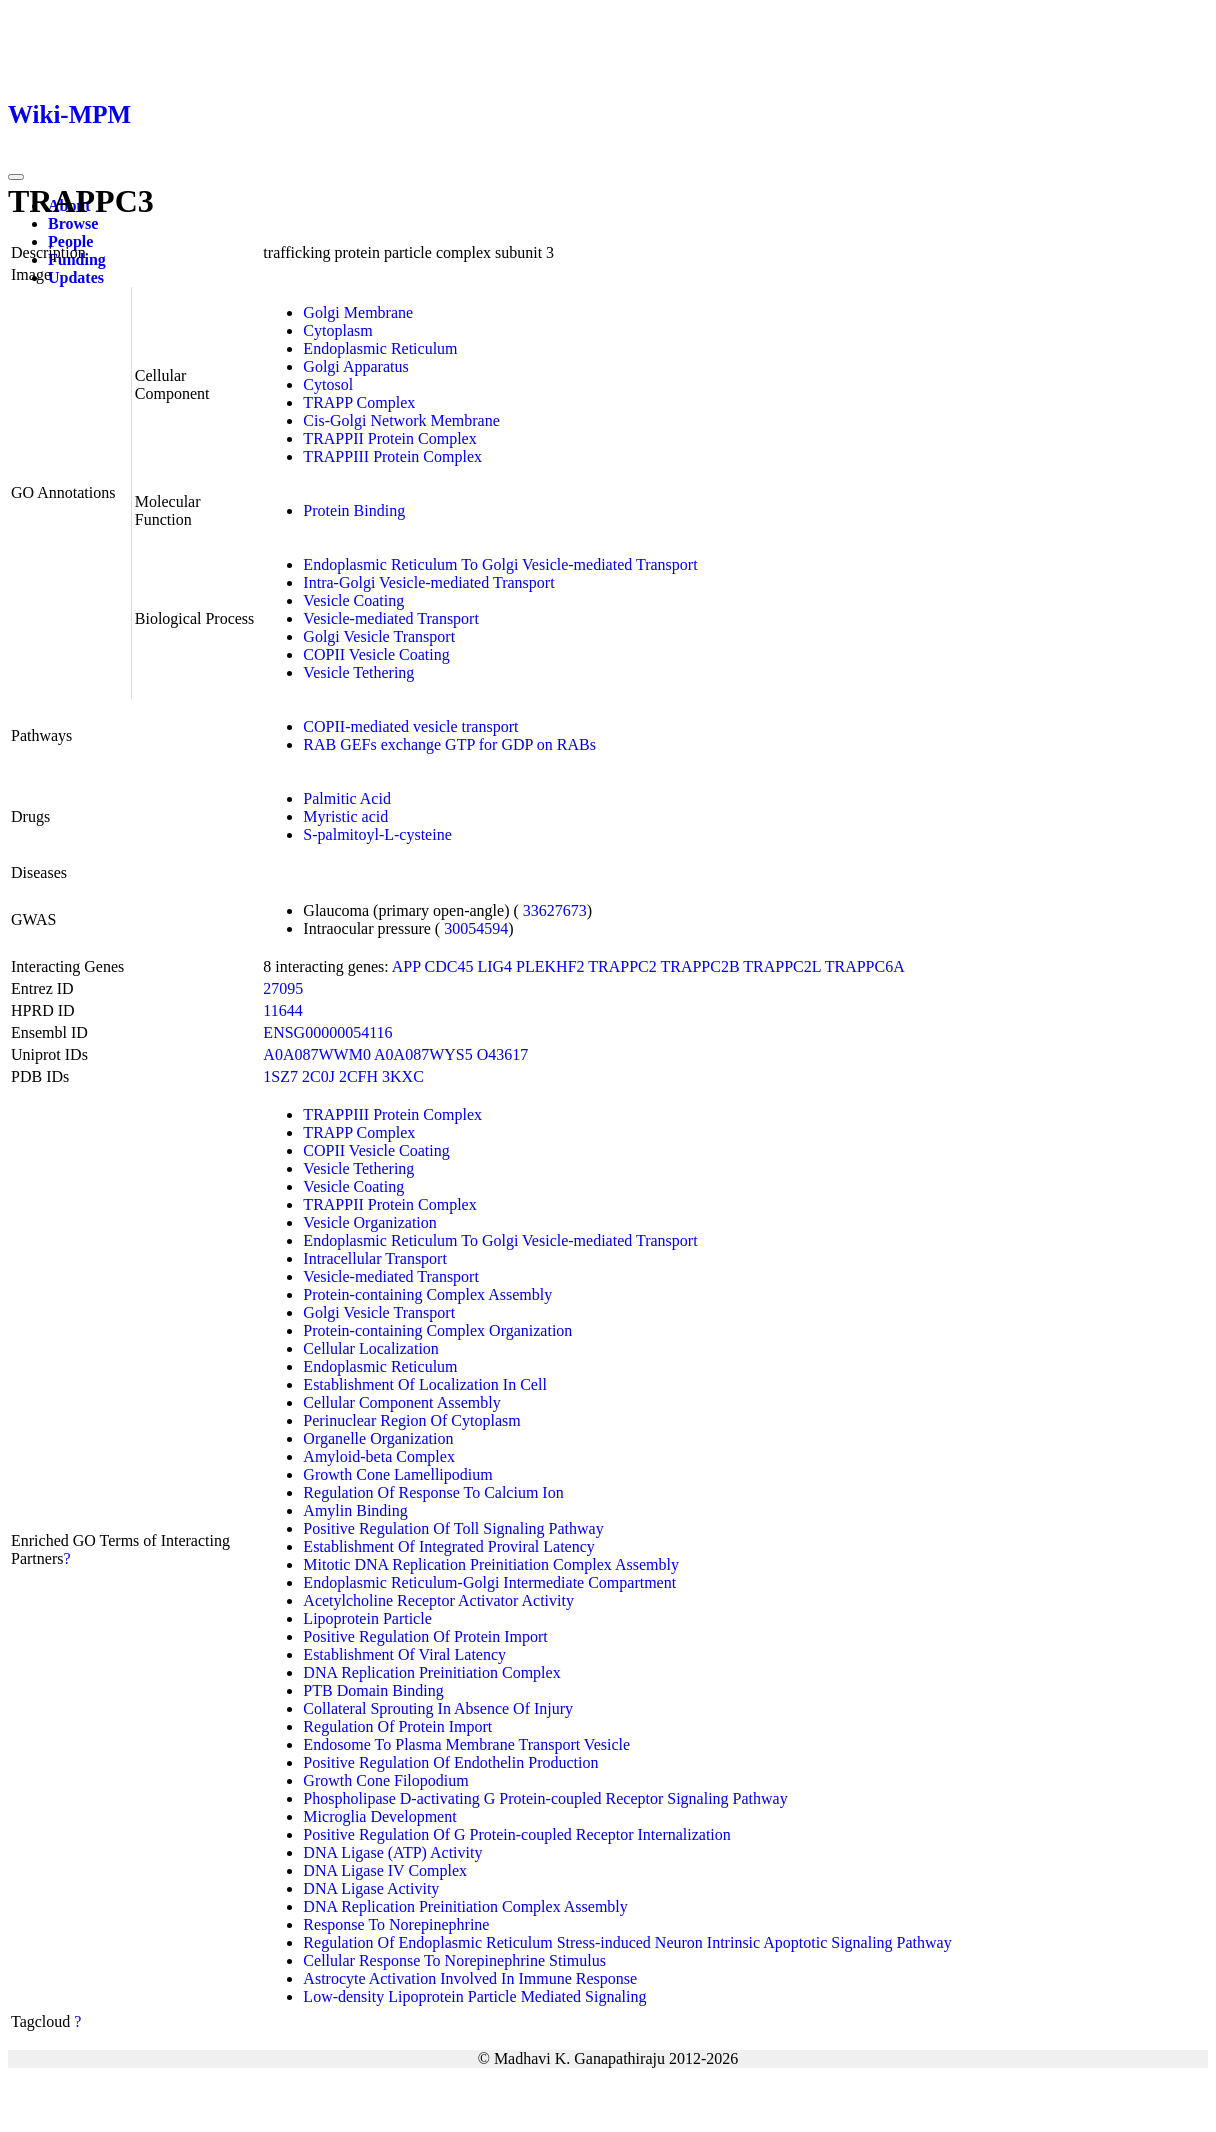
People (70, 241)
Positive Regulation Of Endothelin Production (450, 1762)
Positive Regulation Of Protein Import (425, 1636)
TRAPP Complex (359, 402)
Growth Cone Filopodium (385, 1780)
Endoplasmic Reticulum (380, 348)
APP (406, 966)
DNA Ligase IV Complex (385, 1870)
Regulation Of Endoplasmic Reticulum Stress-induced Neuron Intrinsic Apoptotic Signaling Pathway (627, 1942)
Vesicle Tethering (358, 672)
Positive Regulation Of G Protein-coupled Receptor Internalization (516, 1834)
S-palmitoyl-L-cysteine (377, 834)
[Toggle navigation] (16, 177)
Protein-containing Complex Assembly (427, 1294)
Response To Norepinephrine (396, 1924)
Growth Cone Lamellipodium (397, 1474)
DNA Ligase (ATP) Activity (392, 1852)
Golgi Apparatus (355, 366)
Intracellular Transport (375, 1258)
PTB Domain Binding (373, 1690)
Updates (76, 277)
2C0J (318, 1076)
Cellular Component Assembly (401, 1402)
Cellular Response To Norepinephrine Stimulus (454, 1960)
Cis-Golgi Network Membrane (401, 420)
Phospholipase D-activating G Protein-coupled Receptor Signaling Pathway (545, 1798)
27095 (283, 988)
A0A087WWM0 (317, 1054)
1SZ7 (280, 1076)
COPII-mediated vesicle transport (410, 726)
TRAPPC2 (622, 966)
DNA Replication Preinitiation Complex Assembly (465, 1906)
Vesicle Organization (369, 1222)
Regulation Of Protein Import (397, 1726)
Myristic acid (345, 816)
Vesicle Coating (353, 600)
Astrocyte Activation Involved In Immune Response (470, 1978)
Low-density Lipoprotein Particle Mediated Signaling (474, 1996)
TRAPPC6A (865, 966)
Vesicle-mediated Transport (391, 618)
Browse (73, 223)
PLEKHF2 (550, 966)
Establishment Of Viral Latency (404, 1654)
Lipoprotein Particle (367, 1618)
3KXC (403, 1076)
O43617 (503, 1054)
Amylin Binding (355, 1510)
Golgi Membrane (358, 312)
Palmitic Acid (347, 798)
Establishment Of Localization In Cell (425, 1384)
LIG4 (494, 966)
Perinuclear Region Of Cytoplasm (411, 1420)
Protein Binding (354, 510)
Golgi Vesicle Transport (379, 636)
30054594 (476, 928)
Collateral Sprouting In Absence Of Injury (438, 1708)
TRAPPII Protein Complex (389, 438)
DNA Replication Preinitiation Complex (431, 1672)
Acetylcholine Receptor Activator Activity (438, 1600)
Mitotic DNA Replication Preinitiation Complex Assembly (491, 1564)
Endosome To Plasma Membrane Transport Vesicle (466, 1744)
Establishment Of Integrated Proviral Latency (448, 1546)
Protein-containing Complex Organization (437, 1330)
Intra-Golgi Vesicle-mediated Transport (428, 582)
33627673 (555, 910)
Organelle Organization (378, 1438)
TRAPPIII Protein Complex (392, 456)
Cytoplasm (337, 330)
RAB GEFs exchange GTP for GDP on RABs (449, 744)
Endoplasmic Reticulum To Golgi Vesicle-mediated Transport (500, 564)
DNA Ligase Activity (371, 1888)
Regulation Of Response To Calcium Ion (433, 1492)
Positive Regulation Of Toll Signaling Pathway (453, 1528)
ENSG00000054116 (327, 1032)
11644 (282, 1010)
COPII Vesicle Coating (376, 654)
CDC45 (449, 966)
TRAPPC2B (699, 966)
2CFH (358, 1076)
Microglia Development (379, 1816)
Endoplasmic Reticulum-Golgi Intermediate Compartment (489, 1582)
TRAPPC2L (782, 966)
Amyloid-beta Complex (379, 1456)
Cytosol (328, 384)
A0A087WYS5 (423, 1054)
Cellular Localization (371, 1348)
